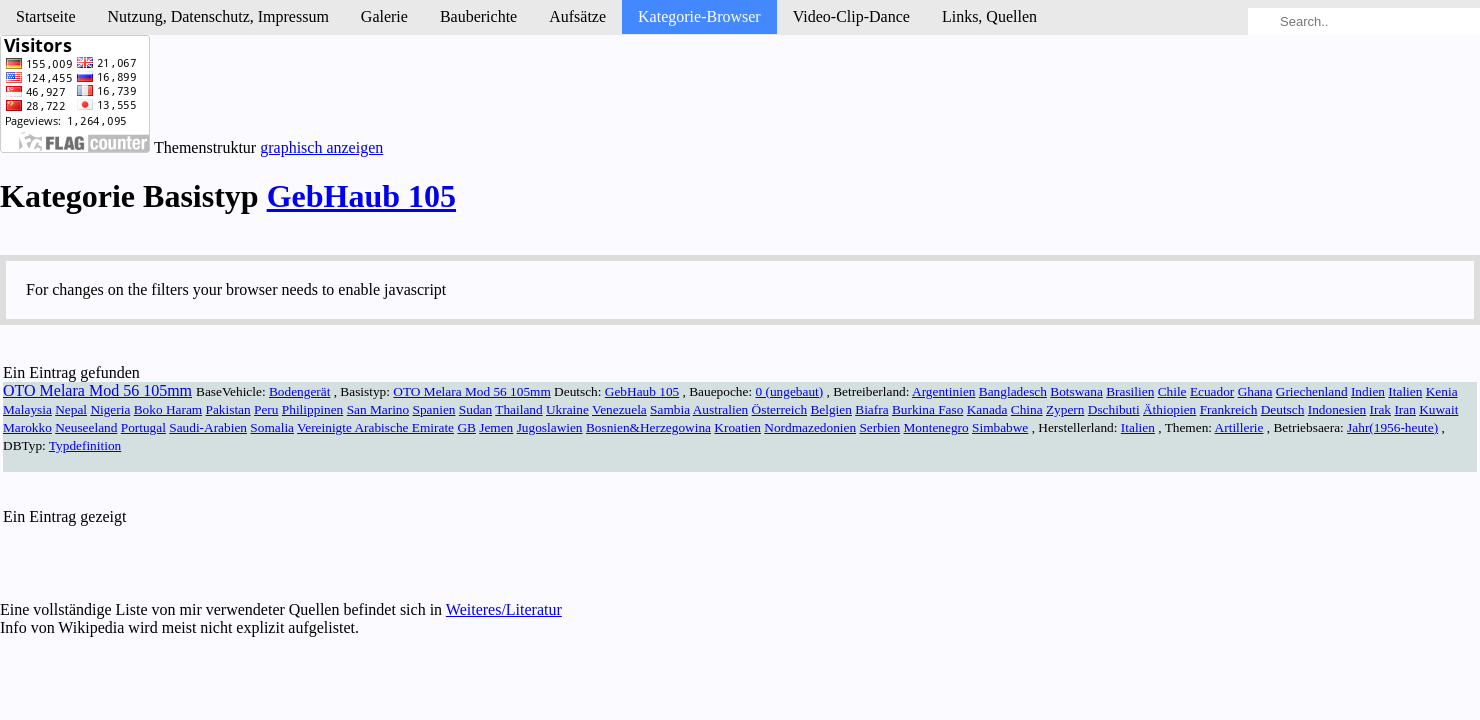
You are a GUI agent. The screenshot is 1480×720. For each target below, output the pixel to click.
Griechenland (1312, 391)
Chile (1172, 391)
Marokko (27, 427)
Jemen (496, 427)
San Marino (378, 409)
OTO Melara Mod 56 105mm (97, 390)
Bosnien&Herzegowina (648, 427)
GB (466, 427)
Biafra (871, 409)
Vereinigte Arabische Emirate (375, 427)
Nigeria (110, 409)
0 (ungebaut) (789, 391)
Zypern (1065, 409)
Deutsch (1283, 409)
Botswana (1076, 391)
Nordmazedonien (810, 427)
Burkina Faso (927, 409)
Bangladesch (1013, 391)
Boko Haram (168, 409)
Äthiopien (1169, 409)
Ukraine (567, 409)
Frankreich (1229, 409)
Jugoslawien (550, 427)
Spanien (434, 409)
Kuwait (1438, 409)
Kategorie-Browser (699, 16)
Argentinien (943, 391)
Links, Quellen (989, 16)
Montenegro (936, 427)
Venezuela (619, 409)
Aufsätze (577, 16)
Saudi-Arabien (208, 427)
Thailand (518, 409)
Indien (1368, 391)
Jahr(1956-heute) (1392, 427)
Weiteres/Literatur (504, 609)
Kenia (1442, 391)
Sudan (475, 409)
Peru (266, 409)
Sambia (670, 409)
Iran (1404, 409)
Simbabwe (1000, 427)
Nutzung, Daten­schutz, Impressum (218, 16)
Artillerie (1239, 427)
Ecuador (1212, 391)
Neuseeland (86, 427)
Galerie (384, 16)
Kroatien (737, 427)
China (1027, 409)
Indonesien (1337, 409)
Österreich (780, 409)
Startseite (46, 16)
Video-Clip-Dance (851, 16)
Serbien (879, 427)
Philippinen (312, 409)
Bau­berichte (478, 16)
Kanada (987, 409)
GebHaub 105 (361, 196)
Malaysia (27, 409)
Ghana (1255, 391)
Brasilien (1130, 391)
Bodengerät (299, 391)
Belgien (830, 409)
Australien (721, 409)
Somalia (272, 427)
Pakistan (228, 409)
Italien (1405, 391)
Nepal (71, 409)
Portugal (143, 427)
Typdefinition (85, 445)
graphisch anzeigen (321, 147)
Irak (1380, 409)
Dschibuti (1114, 409)
